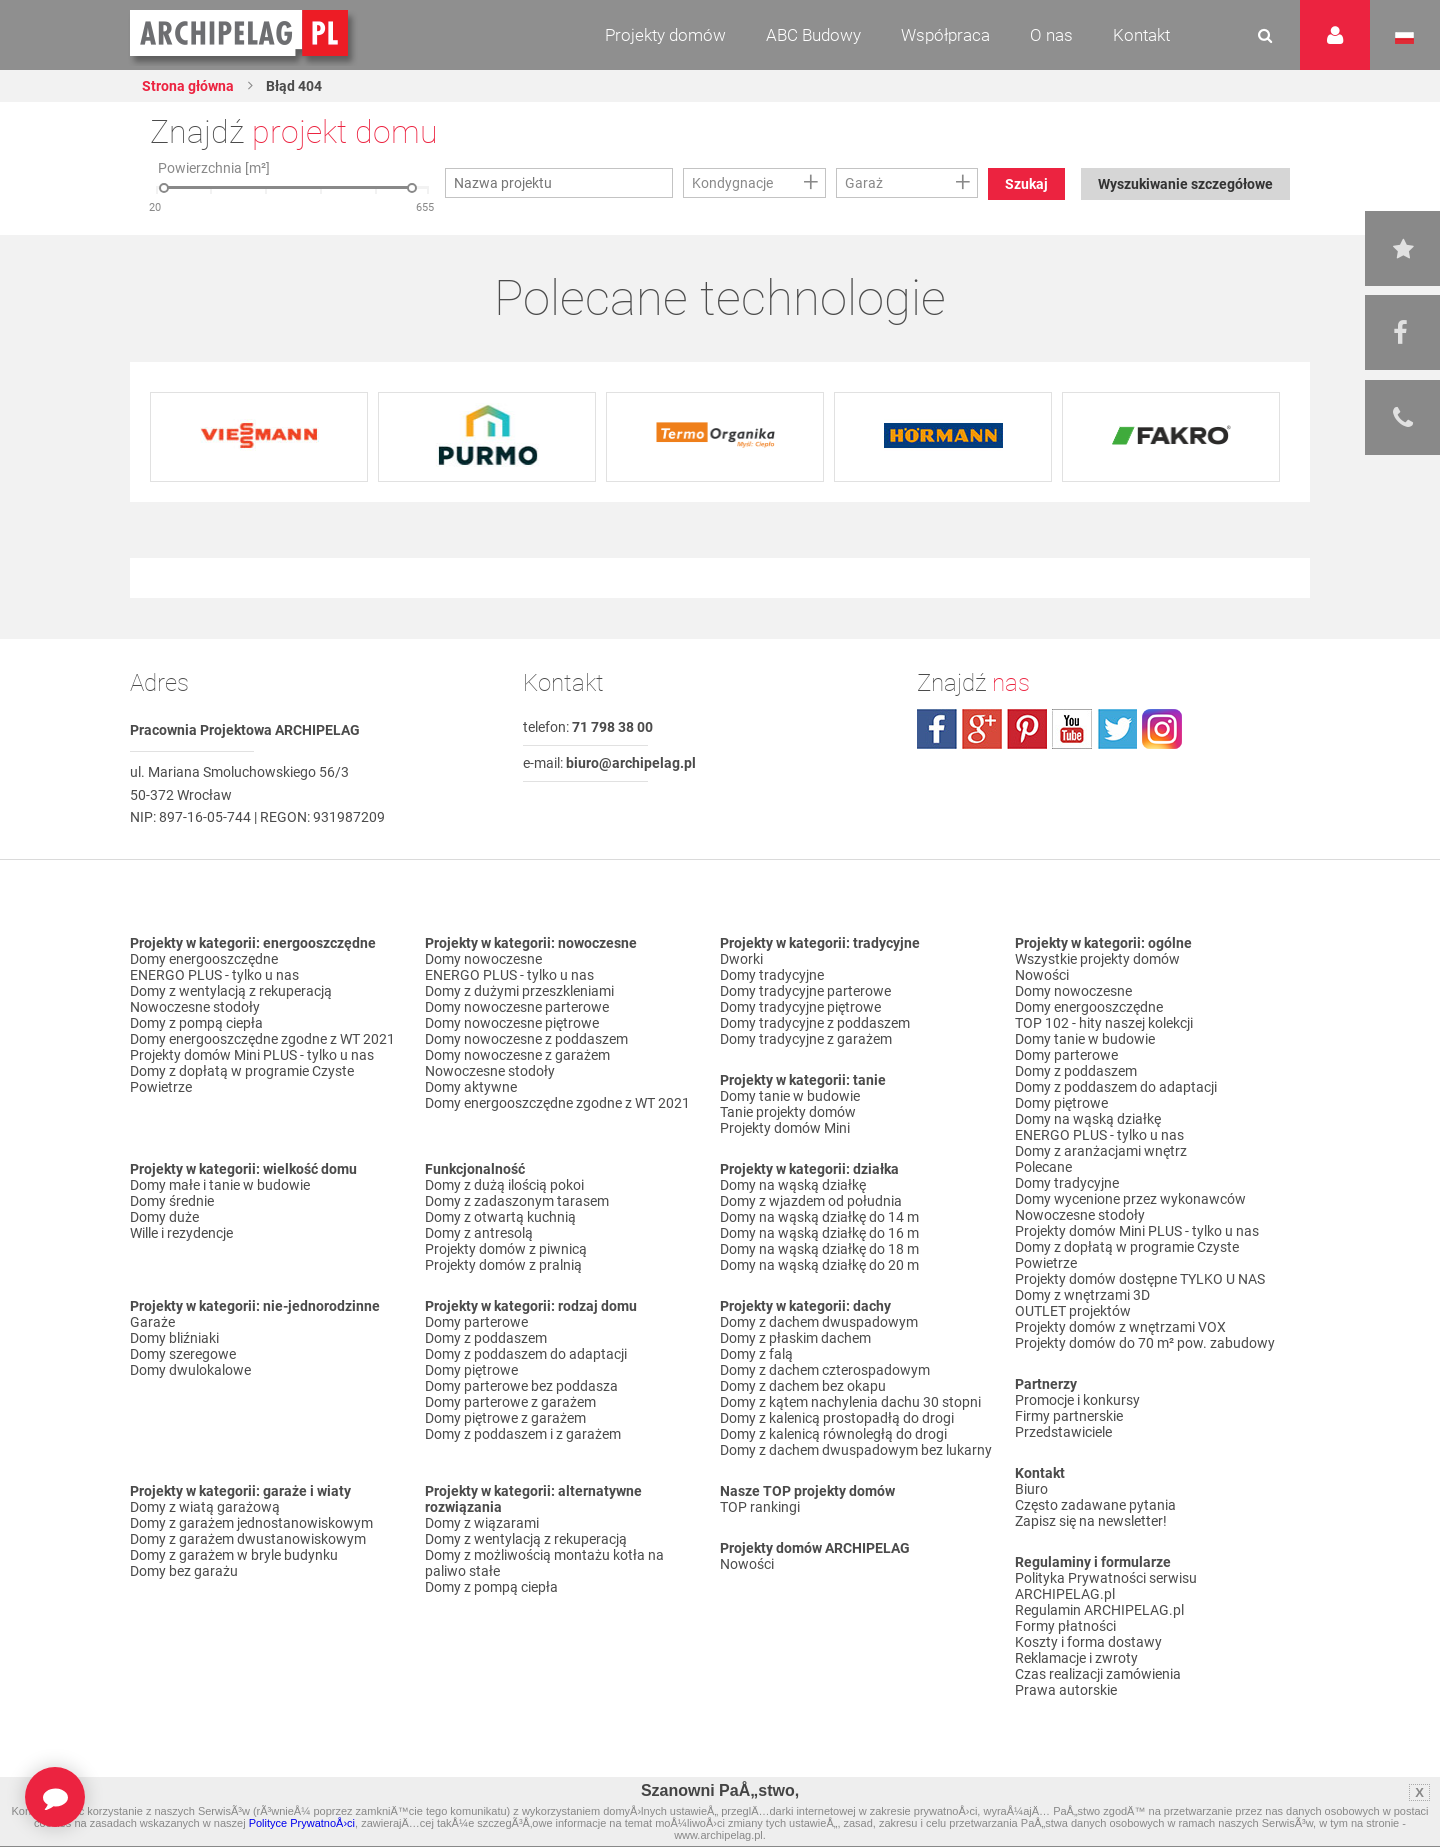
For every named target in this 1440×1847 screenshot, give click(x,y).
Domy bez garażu (184, 1571)
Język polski (1404, 38)
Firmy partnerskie (1069, 1416)
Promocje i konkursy (1077, 1400)
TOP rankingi (760, 1507)
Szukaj (1026, 184)
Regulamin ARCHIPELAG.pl (1099, 1610)
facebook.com (937, 729)
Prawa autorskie (1066, 1690)
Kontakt (1141, 35)
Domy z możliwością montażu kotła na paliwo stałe (544, 1563)
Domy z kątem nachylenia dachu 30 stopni (850, 1402)
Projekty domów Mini (785, 1128)
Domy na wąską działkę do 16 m (819, 1233)
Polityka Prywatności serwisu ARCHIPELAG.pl (1106, 1586)
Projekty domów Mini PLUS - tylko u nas (252, 1055)
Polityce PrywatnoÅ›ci (302, 1823)
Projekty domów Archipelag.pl (240, 34)
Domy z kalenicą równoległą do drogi (833, 1434)
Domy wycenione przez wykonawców (1130, 1199)
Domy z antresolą (479, 1233)
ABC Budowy (813, 35)
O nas (1051, 35)
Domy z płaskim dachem (795, 1338)
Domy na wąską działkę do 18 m (819, 1249)
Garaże (152, 1322)
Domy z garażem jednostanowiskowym (251, 1523)
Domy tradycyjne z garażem (806, 1039)
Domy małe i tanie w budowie (220, 1185)
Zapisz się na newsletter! (1091, 1521)
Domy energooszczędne (204, 959)
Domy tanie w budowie (790, 1096)
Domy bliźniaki (174, 1338)
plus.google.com (982, 729)
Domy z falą (756, 1354)
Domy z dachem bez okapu (803, 1386)
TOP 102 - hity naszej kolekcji (1104, 1023)
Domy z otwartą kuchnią (500, 1217)
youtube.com (1072, 729)
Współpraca (945, 35)
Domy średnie (172, 1201)
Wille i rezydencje (181, 1233)
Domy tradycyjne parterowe (805, 991)
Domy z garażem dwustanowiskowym (248, 1539)
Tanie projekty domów (788, 1112)
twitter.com (1117, 729)
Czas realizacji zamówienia (1098, 1674)
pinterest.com (1027, 729)
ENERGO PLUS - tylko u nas (214, 975)
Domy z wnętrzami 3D (1082, 1295)
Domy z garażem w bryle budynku (234, 1555)
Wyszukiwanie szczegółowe (1185, 184)
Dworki (741, 959)
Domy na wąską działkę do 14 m (819, 1217)
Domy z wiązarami (482, 1523)
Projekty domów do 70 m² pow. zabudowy (1145, 1343)
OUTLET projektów (1073, 1311)
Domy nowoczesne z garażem (517, 1055)
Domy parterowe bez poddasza (521, 1386)
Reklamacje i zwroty (1076, 1658)
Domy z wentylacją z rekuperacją (231, 991)
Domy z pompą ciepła (196, 1023)
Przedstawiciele (1063, 1432)
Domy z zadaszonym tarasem (517, 1201)
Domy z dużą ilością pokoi (504, 1185)
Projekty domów (665, 35)
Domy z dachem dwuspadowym (819, 1322)
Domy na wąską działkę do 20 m (819, 1265)
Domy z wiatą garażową (205, 1507)
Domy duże (164, 1217)
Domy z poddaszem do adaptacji (526, 1354)
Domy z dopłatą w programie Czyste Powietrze (242, 1079)
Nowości (747, 1564)
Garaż (864, 183)
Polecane (1043, 1167)
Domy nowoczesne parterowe (517, 1007)
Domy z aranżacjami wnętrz (1101, 1151)
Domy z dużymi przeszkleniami (519, 991)
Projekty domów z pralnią (503, 1265)
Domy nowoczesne (483, 959)
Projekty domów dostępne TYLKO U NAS (1140, 1279)
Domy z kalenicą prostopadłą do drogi (837, 1418)
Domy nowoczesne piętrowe (512, 1023)
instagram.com (1162, 729)
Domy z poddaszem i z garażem (523, 1434)
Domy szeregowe (183, 1354)
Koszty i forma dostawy (1088, 1642)
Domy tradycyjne (772, 975)
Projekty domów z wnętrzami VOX (1120, 1327)
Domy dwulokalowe (190, 1370)
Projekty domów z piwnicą (506, 1249)
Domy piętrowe (471, 1370)
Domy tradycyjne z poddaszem (815, 1023)
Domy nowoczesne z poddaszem (526, 1039)
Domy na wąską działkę (793, 1185)
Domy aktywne (471, 1087)
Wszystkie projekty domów (1097, 959)
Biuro (1031, 1489)
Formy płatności (1065, 1626)
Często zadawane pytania (1095, 1505)
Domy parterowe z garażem (510, 1402)
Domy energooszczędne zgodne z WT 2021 (262, 1039)
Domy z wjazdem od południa (811, 1201)
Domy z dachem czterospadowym (825, 1370)
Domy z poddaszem (486, 1338)
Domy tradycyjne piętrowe (800, 1007)
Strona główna (188, 86)
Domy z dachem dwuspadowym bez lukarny (856, 1450)
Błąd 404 (292, 86)
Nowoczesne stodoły (195, 1007)
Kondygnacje (732, 183)
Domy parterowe (476, 1322)
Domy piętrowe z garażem (505, 1418)
